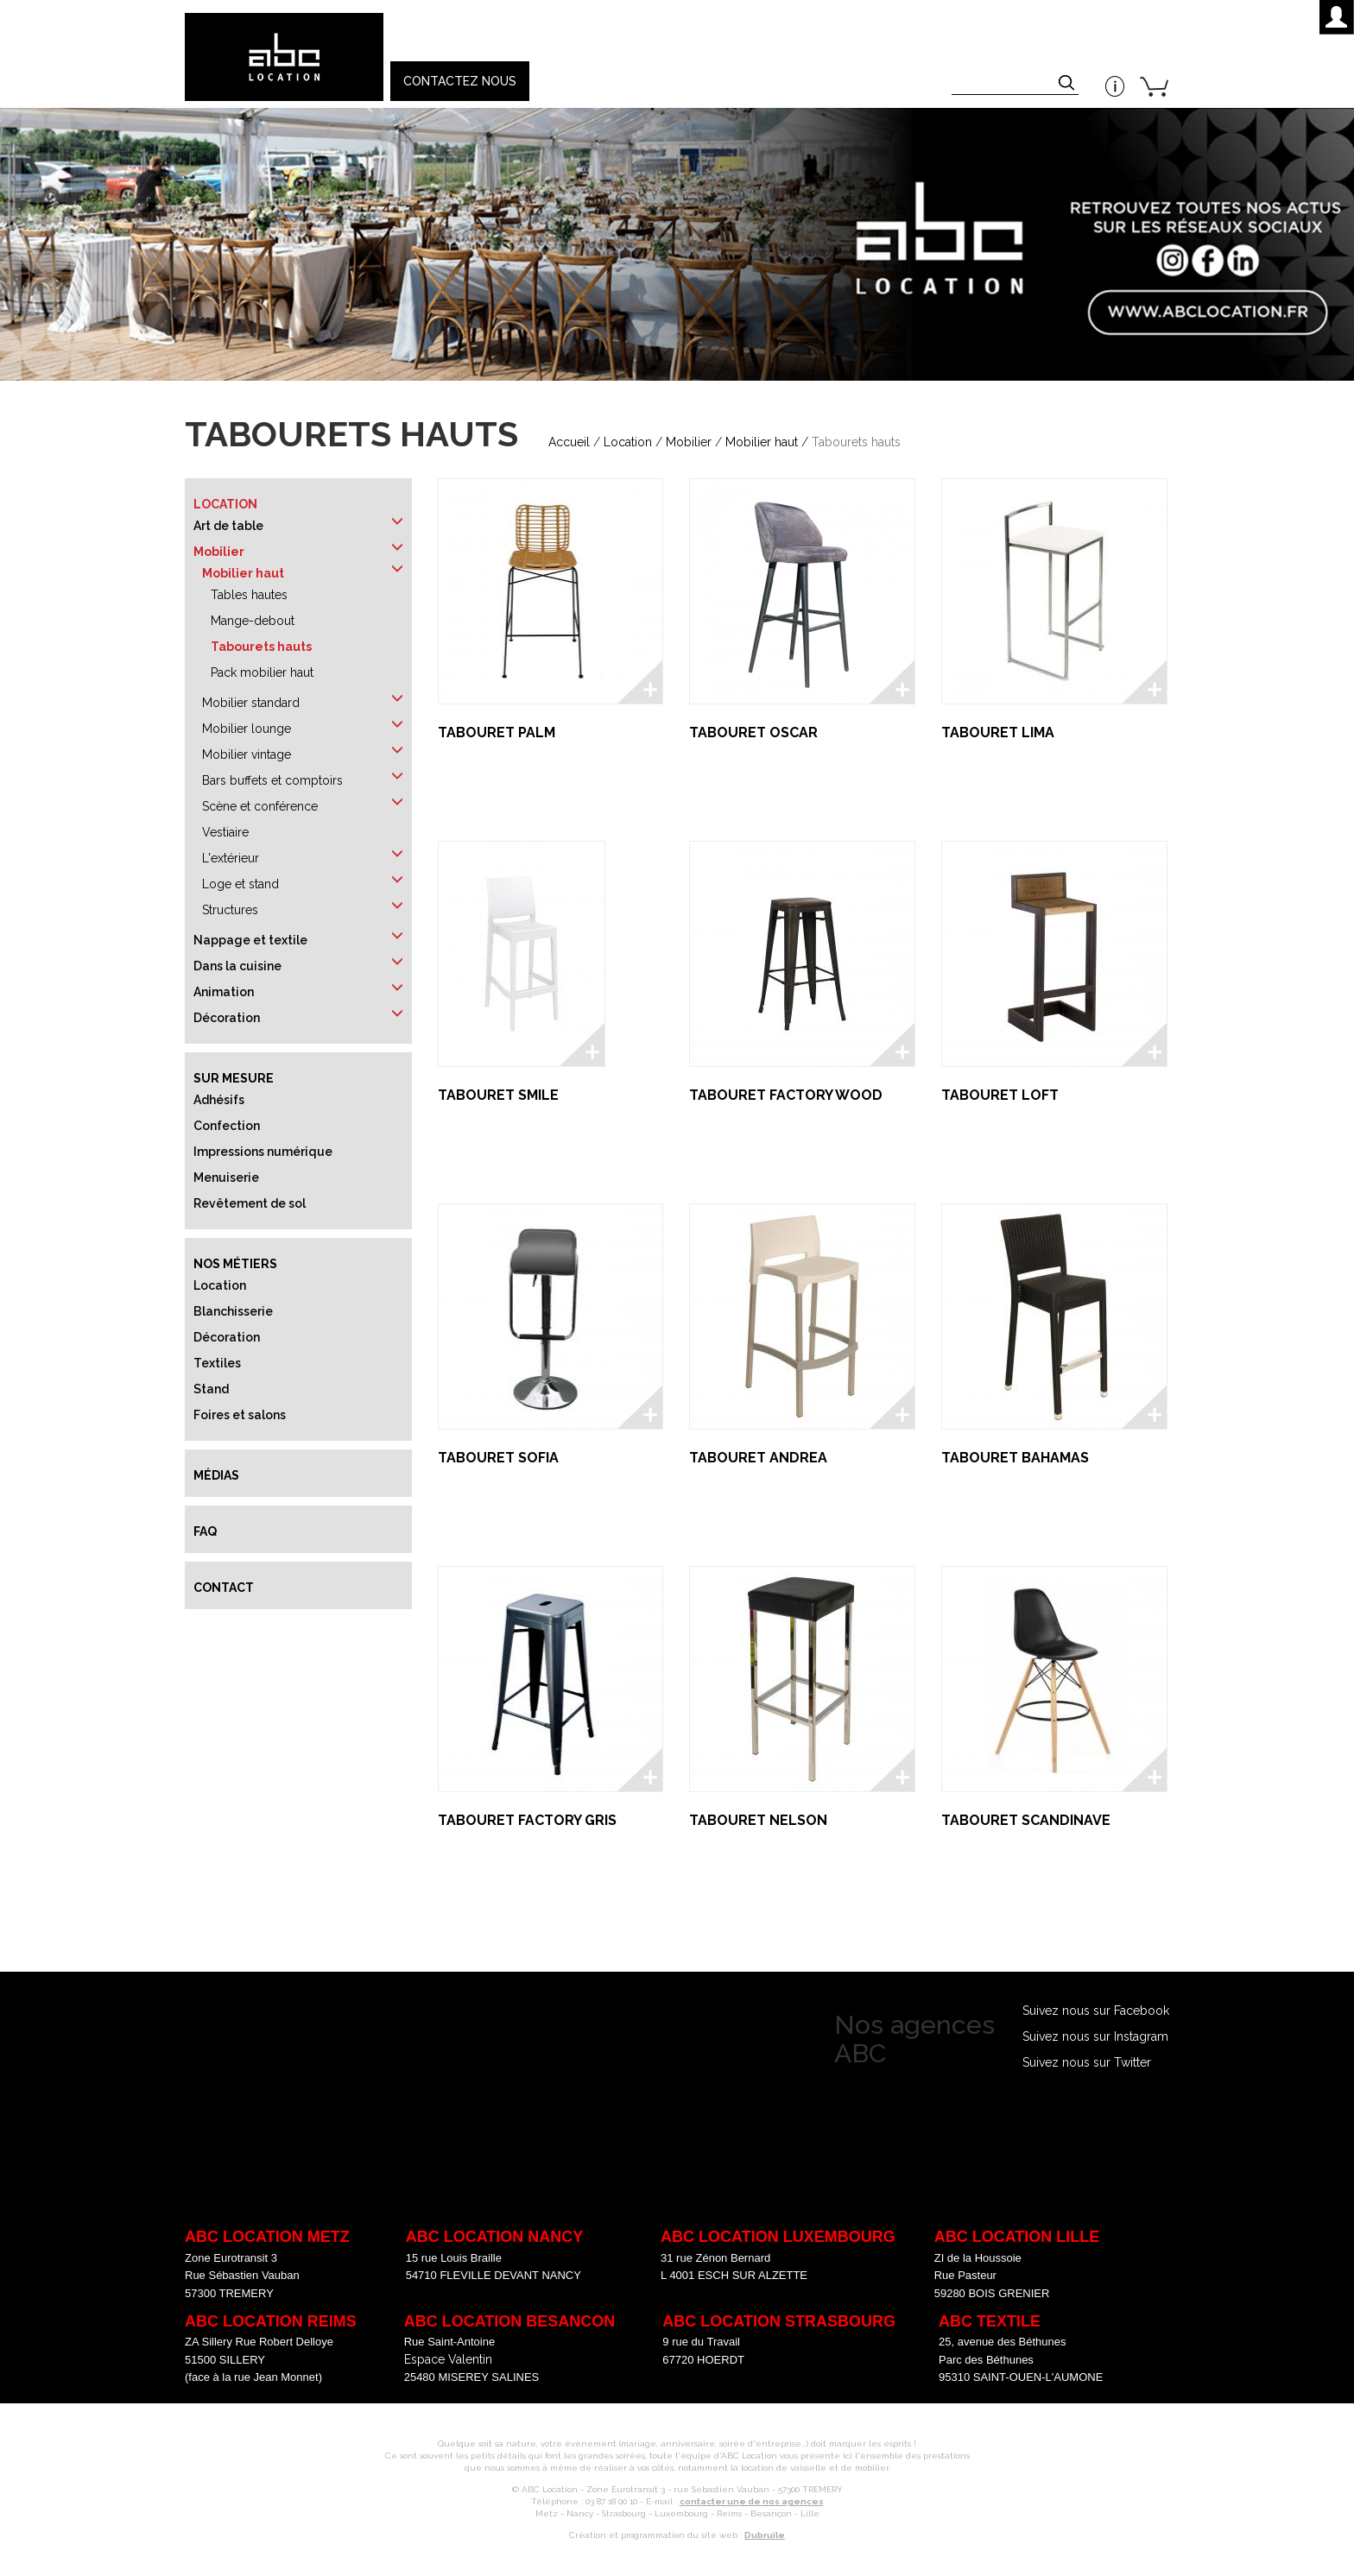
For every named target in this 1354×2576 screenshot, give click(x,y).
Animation (223, 992)
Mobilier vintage (246, 754)
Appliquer (1068, 84)
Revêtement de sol (249, 1203)
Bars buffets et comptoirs (272, 780)
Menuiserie (226, 1177)
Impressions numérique (262, 1152)
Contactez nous (459, 81)
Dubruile (764, 2535)
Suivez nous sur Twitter (1086, 2062)
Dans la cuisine (237, 966)
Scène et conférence (260, 806)
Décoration (226, 1018)
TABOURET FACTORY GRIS (527, 1820)
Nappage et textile (250, 940)
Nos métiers (235, 1264)
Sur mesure (233, 1078)
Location (628, 442)
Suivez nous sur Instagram (1095, 2036)
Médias (216, 1475)
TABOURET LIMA (997, 732)
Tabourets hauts (261, 646)
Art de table (228, 526)
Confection (226, 1126)
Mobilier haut (761, 442)
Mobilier (689, 442)
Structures (230, 910)
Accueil (569, 442)
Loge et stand (240, 884)
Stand (211, 1389)
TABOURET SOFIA (498, 1457)
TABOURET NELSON (758, 1820)
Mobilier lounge (246, 729)
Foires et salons (239, 1415)
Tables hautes (249, 595)
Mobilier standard (251, 703)
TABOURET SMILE (498, 1095)
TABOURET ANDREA (758, 1457)
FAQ (205, 1531)
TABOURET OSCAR (753, 732)
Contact (223, 1587)
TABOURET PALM (496, 732)
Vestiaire (225, 832)
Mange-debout (252, 621)
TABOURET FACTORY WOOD (786, 1095)
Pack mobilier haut (262, 672)
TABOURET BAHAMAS (1015, 1457)
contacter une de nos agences (752, 2501)
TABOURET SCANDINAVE (1025, 1820)
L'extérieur (230, 858)
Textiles (217, 1363)
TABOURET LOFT (1000, 1095)
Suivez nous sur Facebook (1095, 2010)
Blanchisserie (233, 1311)
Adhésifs (218, 1100)
